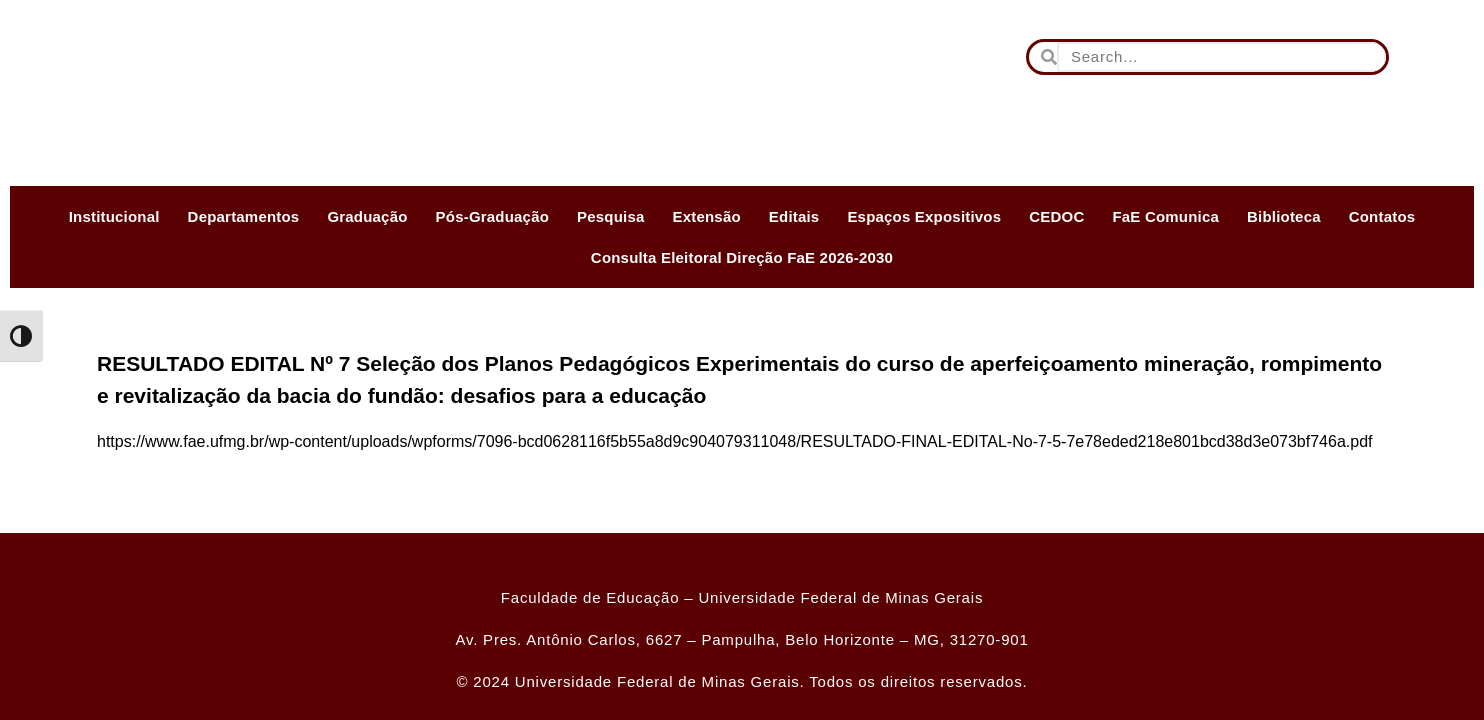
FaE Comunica (1165, 216)
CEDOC (1056, 216)
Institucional (114, 216)
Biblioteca (1284, 216)
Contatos (1382, 216)
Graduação (367, 216)
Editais (794, 216)
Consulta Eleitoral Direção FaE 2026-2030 (742, 257)
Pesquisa (610, 216)
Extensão (707, 216)
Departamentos (244, 216)
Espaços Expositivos (924, 216)
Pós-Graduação (492, 216)
